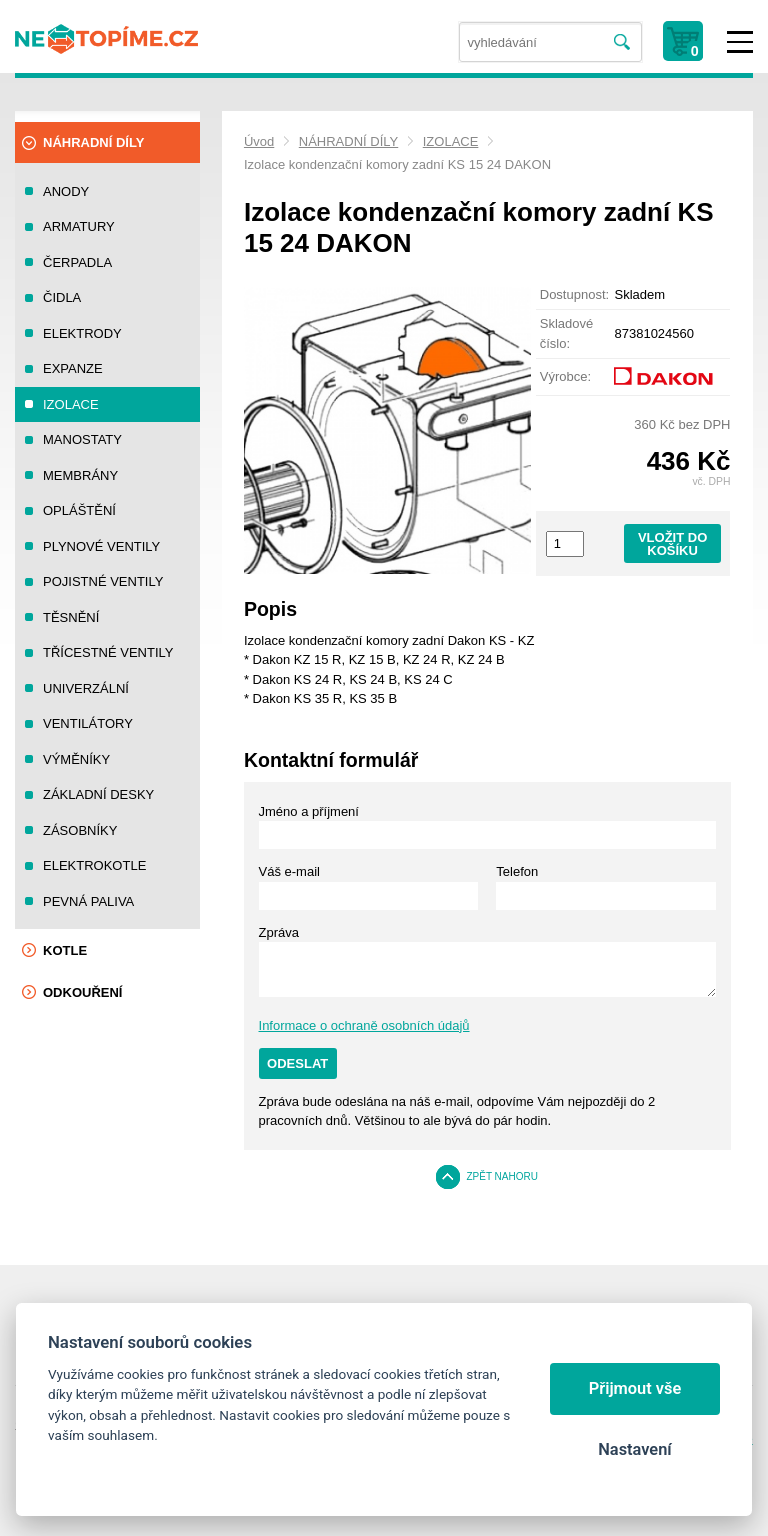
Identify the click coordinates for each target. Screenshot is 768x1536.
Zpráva (279, 932)
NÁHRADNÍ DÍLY (348, 141)
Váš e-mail (289, 871)
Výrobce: (565, 376)
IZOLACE (451, 141)
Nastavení (634, 1449)
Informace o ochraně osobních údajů (364, 1025)
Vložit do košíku (672, 544)
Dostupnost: (574, 294)
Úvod (259, 141)
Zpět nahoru (502, 1176)
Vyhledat (622, 42)
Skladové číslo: (566, 333)
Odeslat (297, 1063)
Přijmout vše (635, 1388)
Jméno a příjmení (309, 811)
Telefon (517, 871)
